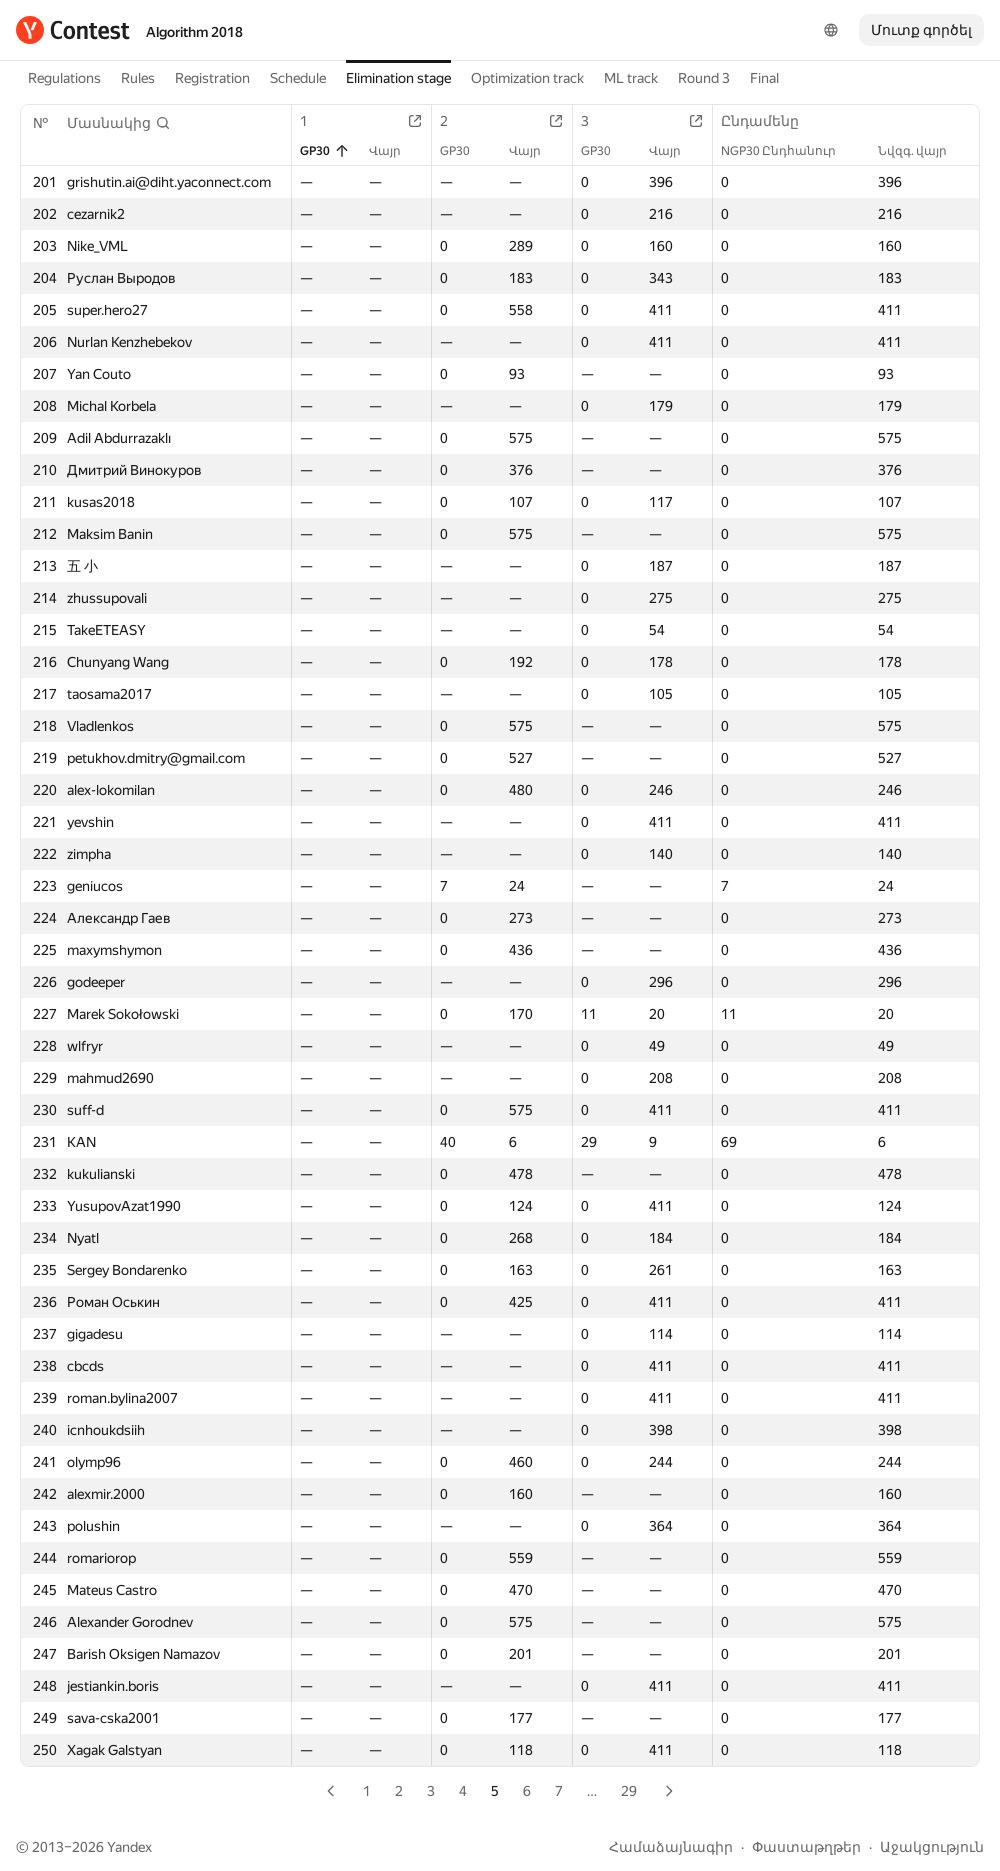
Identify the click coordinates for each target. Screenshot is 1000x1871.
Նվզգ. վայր (922, 151)
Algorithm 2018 (194, 32)
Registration (212, 78)
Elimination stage (398, 78)
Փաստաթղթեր (806, 1847)
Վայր (395, 151)
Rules (138, 78)
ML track (631, 78)
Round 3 (704, 78)
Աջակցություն (932, 1847)
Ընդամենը (770, 121)
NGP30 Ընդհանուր (788, 151)
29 (629, 1791)
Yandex (129, 1847)
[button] (119, 123)
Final (764, 78)
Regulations (64, 78)
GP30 (325, 151)
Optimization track (527, 78)
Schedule (298, 78)
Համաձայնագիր (671, 1847)
